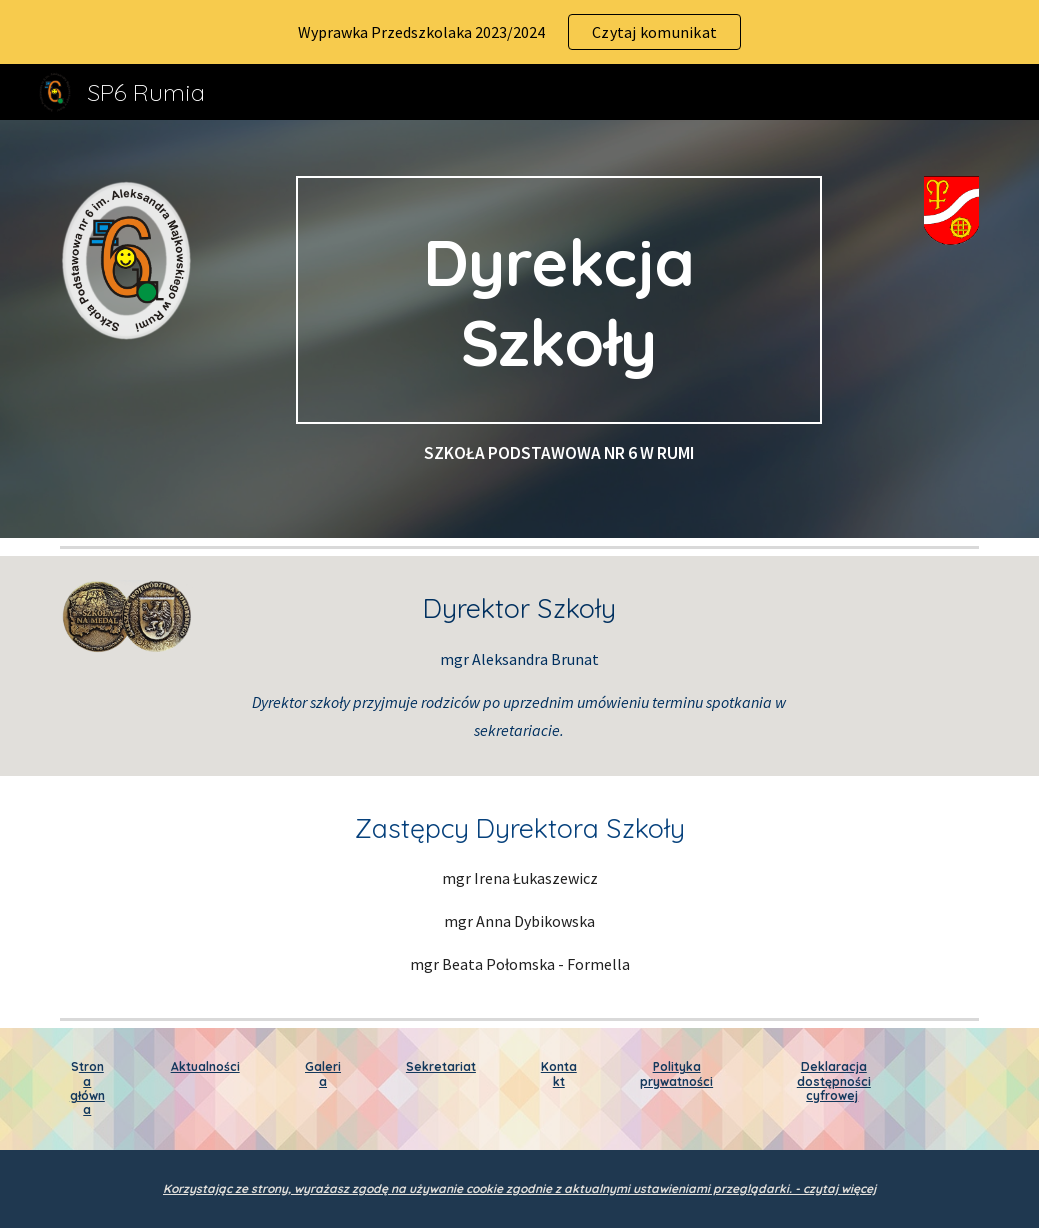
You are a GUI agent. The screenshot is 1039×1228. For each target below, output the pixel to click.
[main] (559, 300)
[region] (519, 32)
